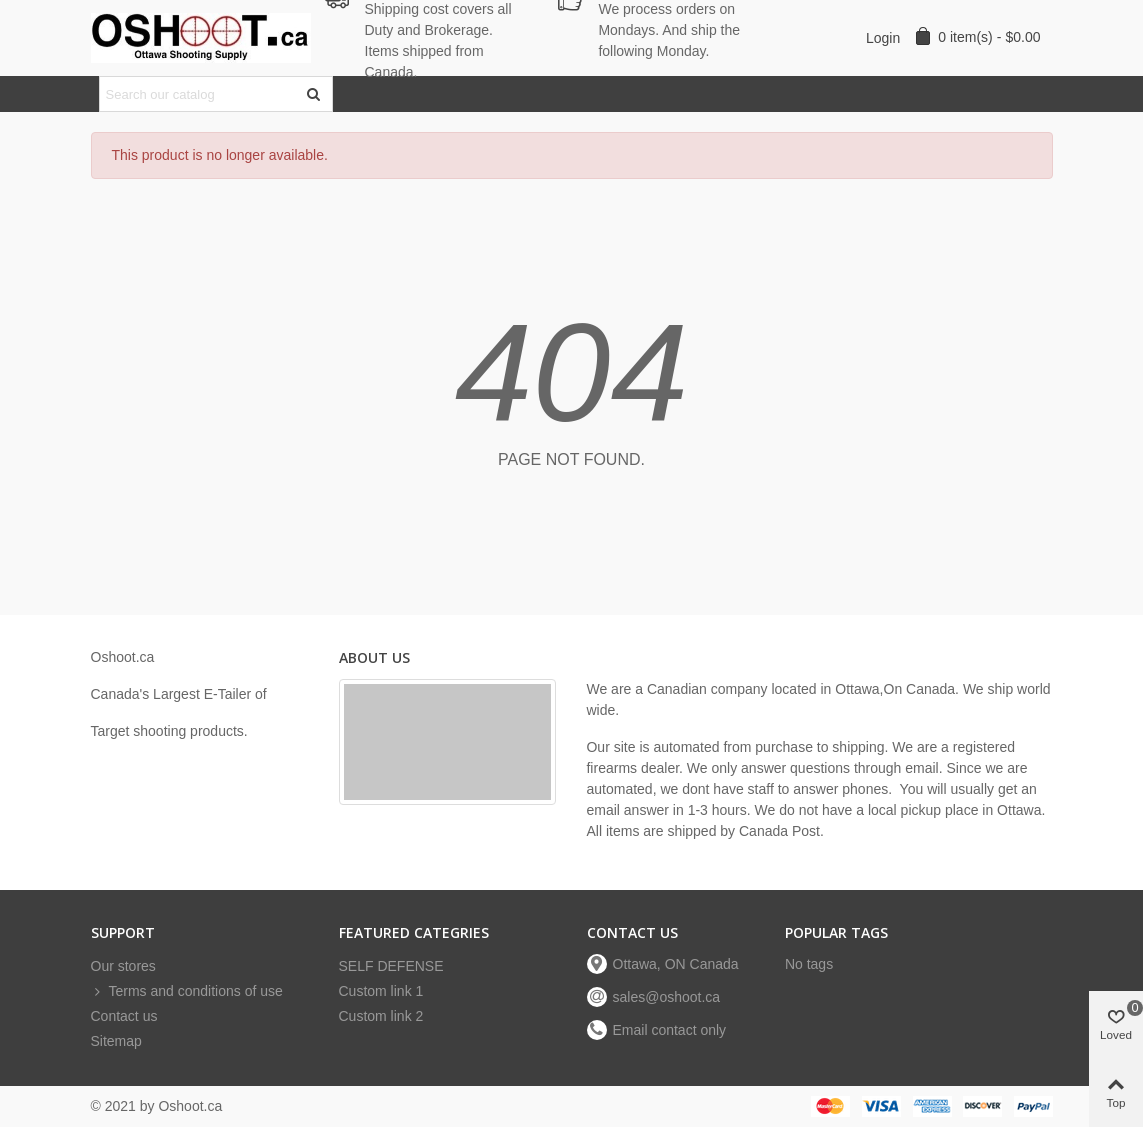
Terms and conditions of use (187, 991)
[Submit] (315, 94)
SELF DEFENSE (391, 966)
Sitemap (116, 1041)
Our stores (123, 966)
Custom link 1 (381, 991)
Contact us (124, 1016)
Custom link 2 (381, 1016)
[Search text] (199, 94)
